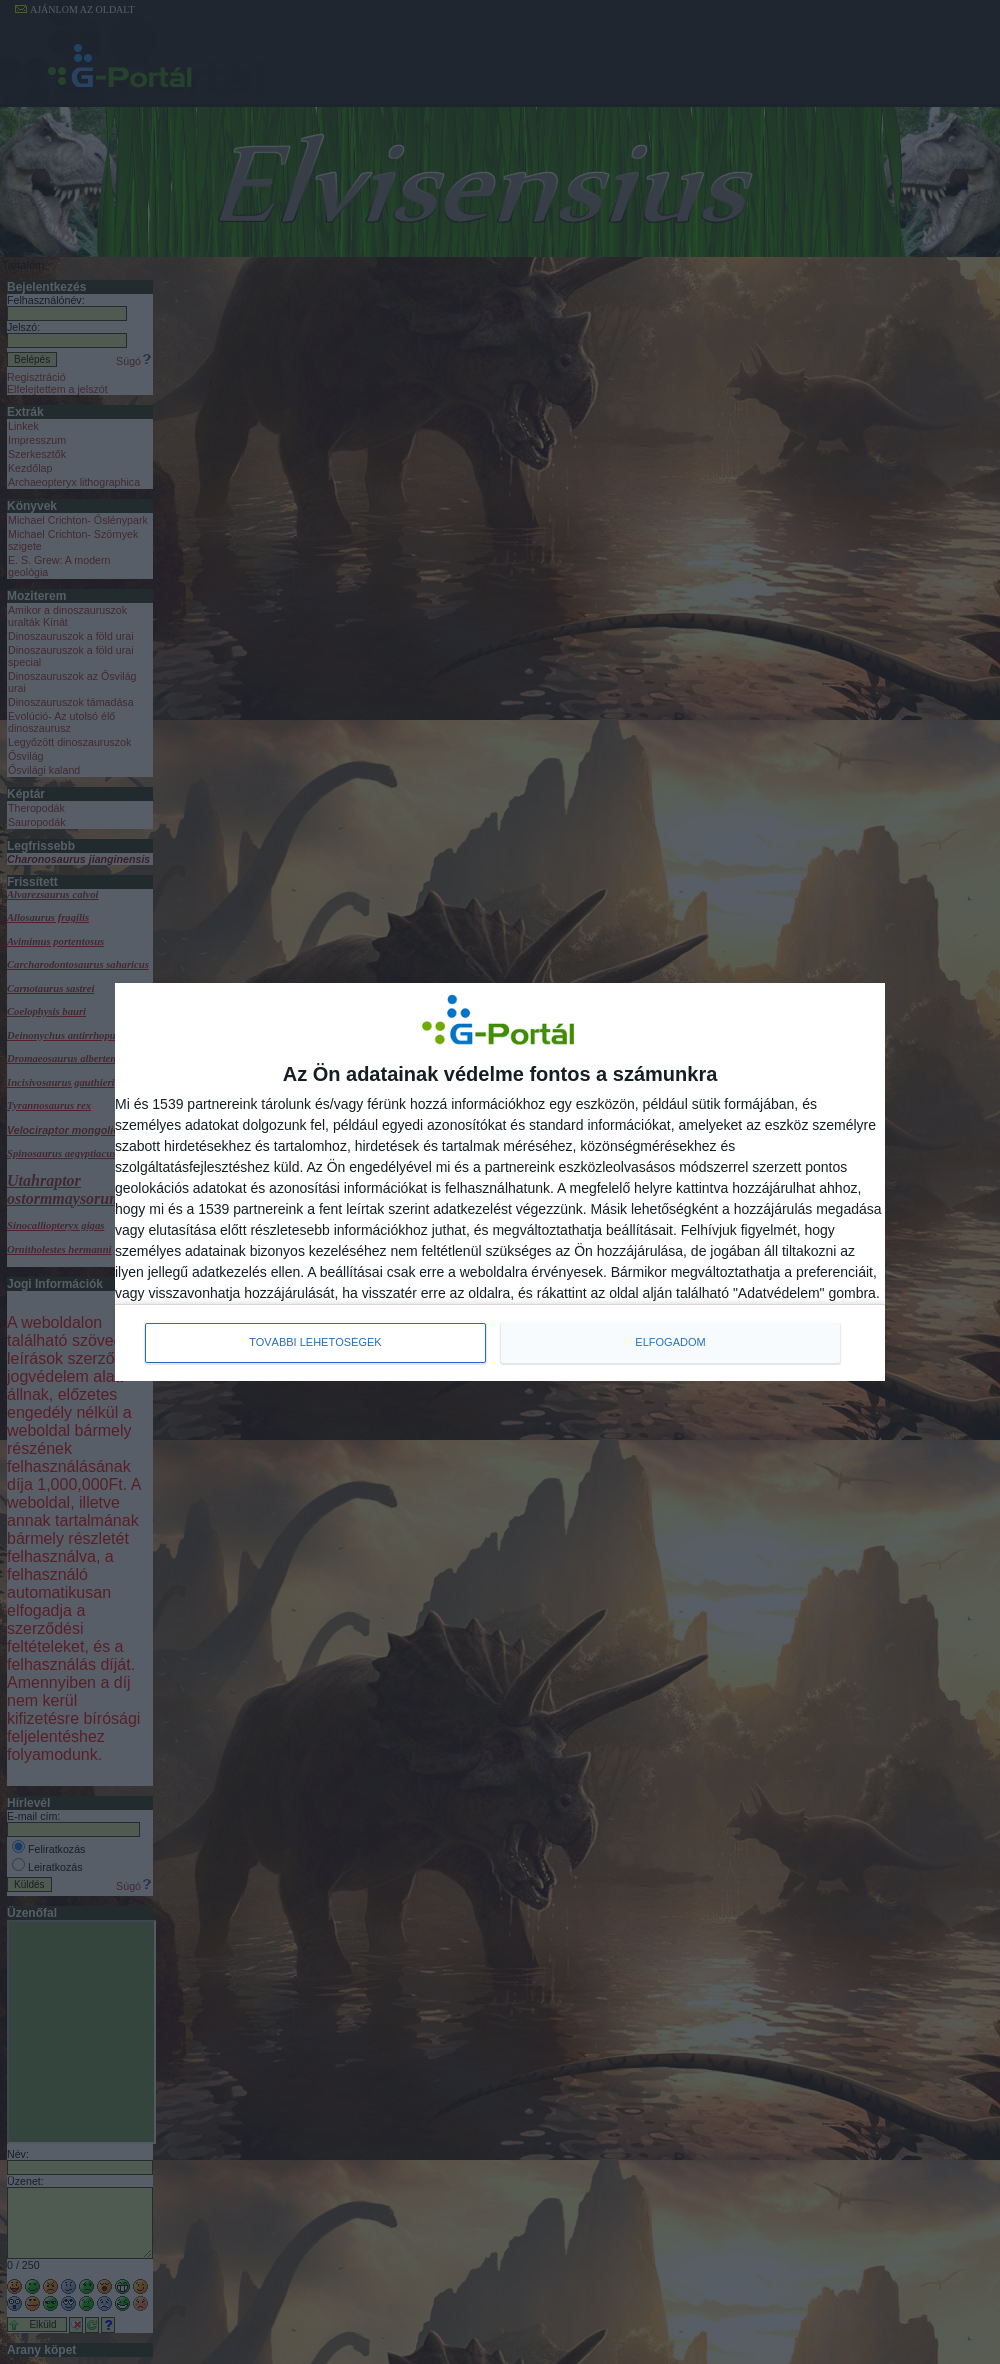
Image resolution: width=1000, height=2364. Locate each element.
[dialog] (500, 1182)
